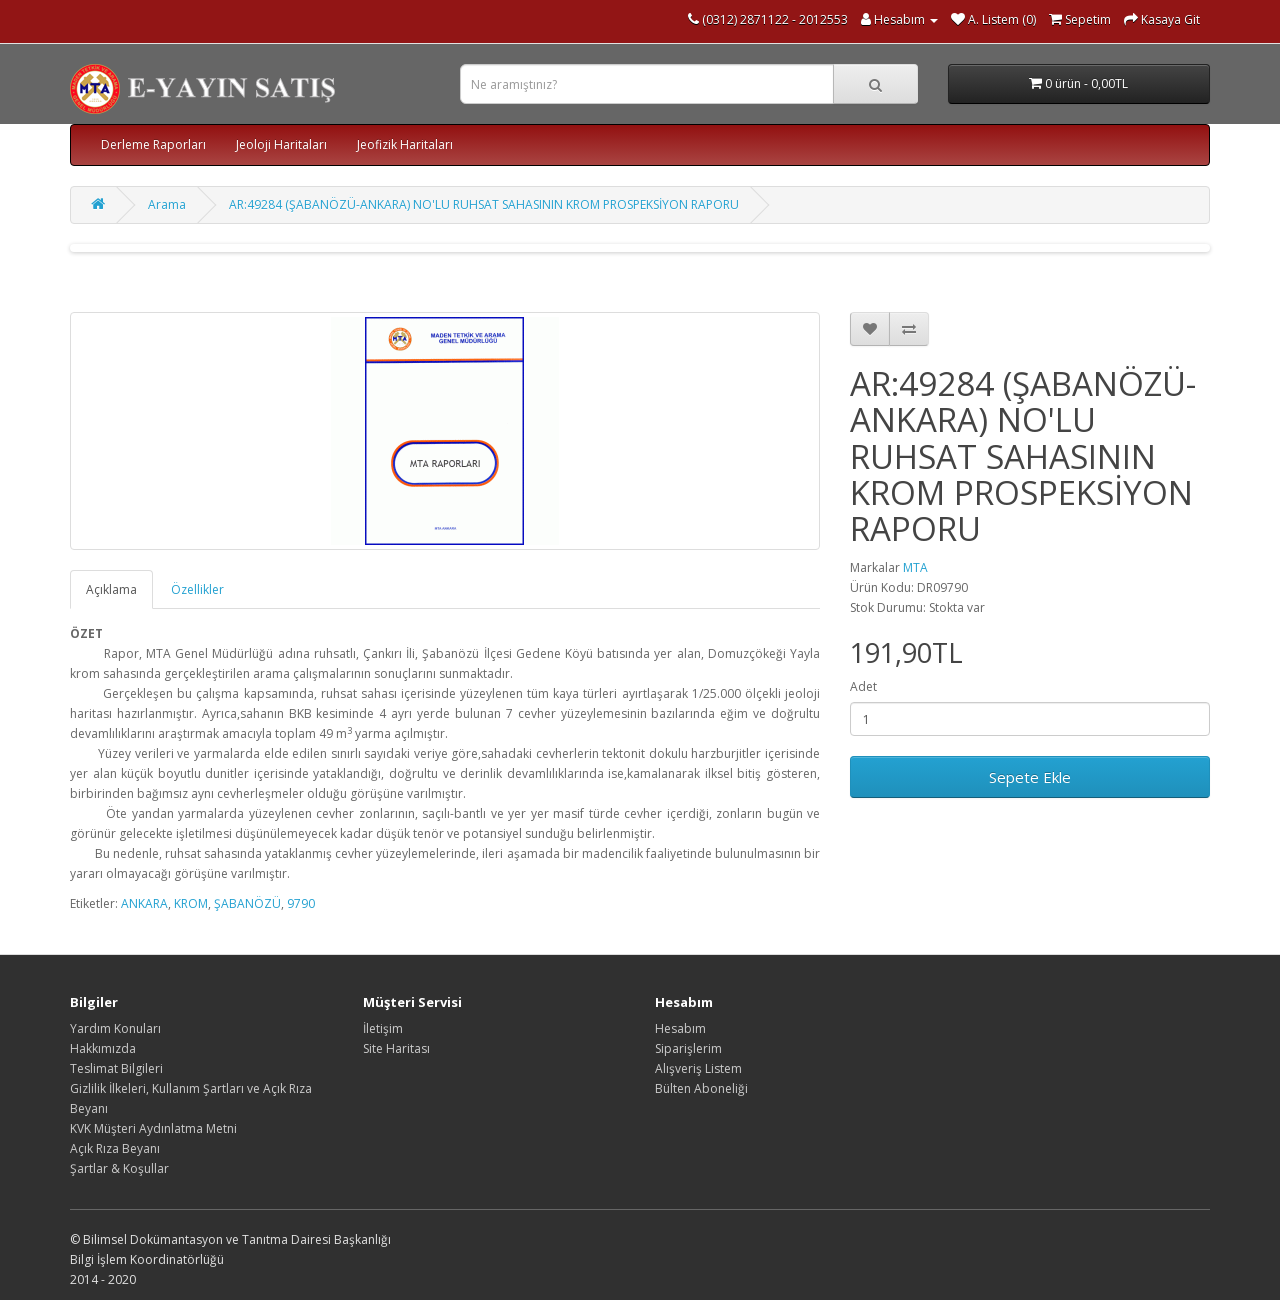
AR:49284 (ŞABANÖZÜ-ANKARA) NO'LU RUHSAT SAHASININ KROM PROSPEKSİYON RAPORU (484, 204)
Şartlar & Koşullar (119, 1168)
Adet (863, 686)
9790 (301, 903)
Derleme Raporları (153, 144)
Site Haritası (396, 1048)
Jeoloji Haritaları (281, 144)
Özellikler (197, 589)
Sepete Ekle (1030, 777)
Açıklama (111, 589)
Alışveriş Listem (698, 1068)
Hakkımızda (103, 1048)
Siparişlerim (688, 1048)
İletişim (383, 1028)
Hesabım (680, 1028)
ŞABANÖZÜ (247, 903)
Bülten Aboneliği (701, 1088)
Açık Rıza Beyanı (115, 1148)
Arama (167, 204)
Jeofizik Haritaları (405, 144)
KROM (191, 903)
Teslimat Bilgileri (116, 1068)
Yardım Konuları (115, 1028)
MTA (915, 567)
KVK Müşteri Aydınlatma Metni (153, 1128)
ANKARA (144, 903)
